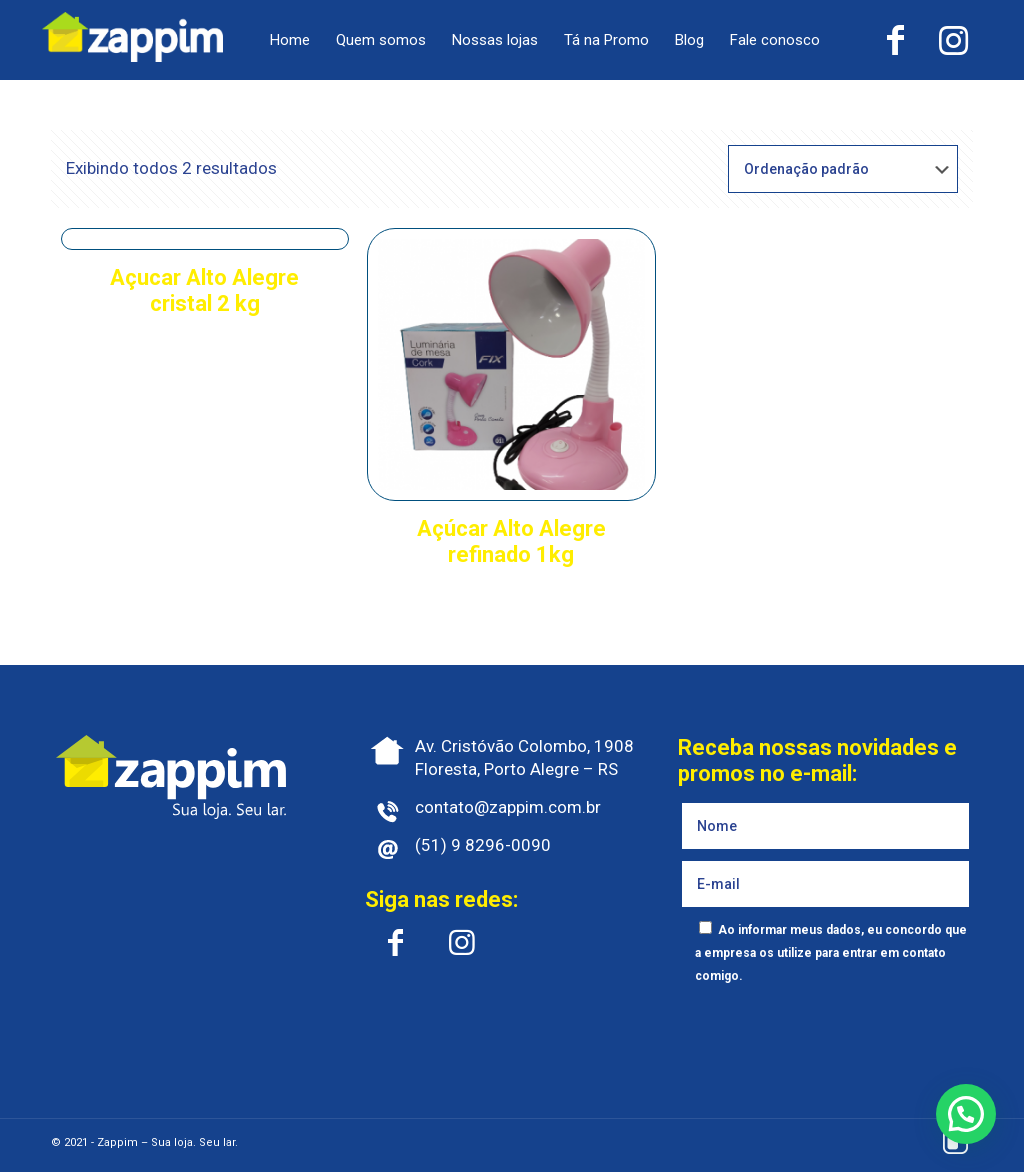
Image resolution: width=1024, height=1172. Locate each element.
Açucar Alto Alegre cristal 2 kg (204, 290)
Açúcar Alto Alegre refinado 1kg (511, 541)
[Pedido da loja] (843, 169)
